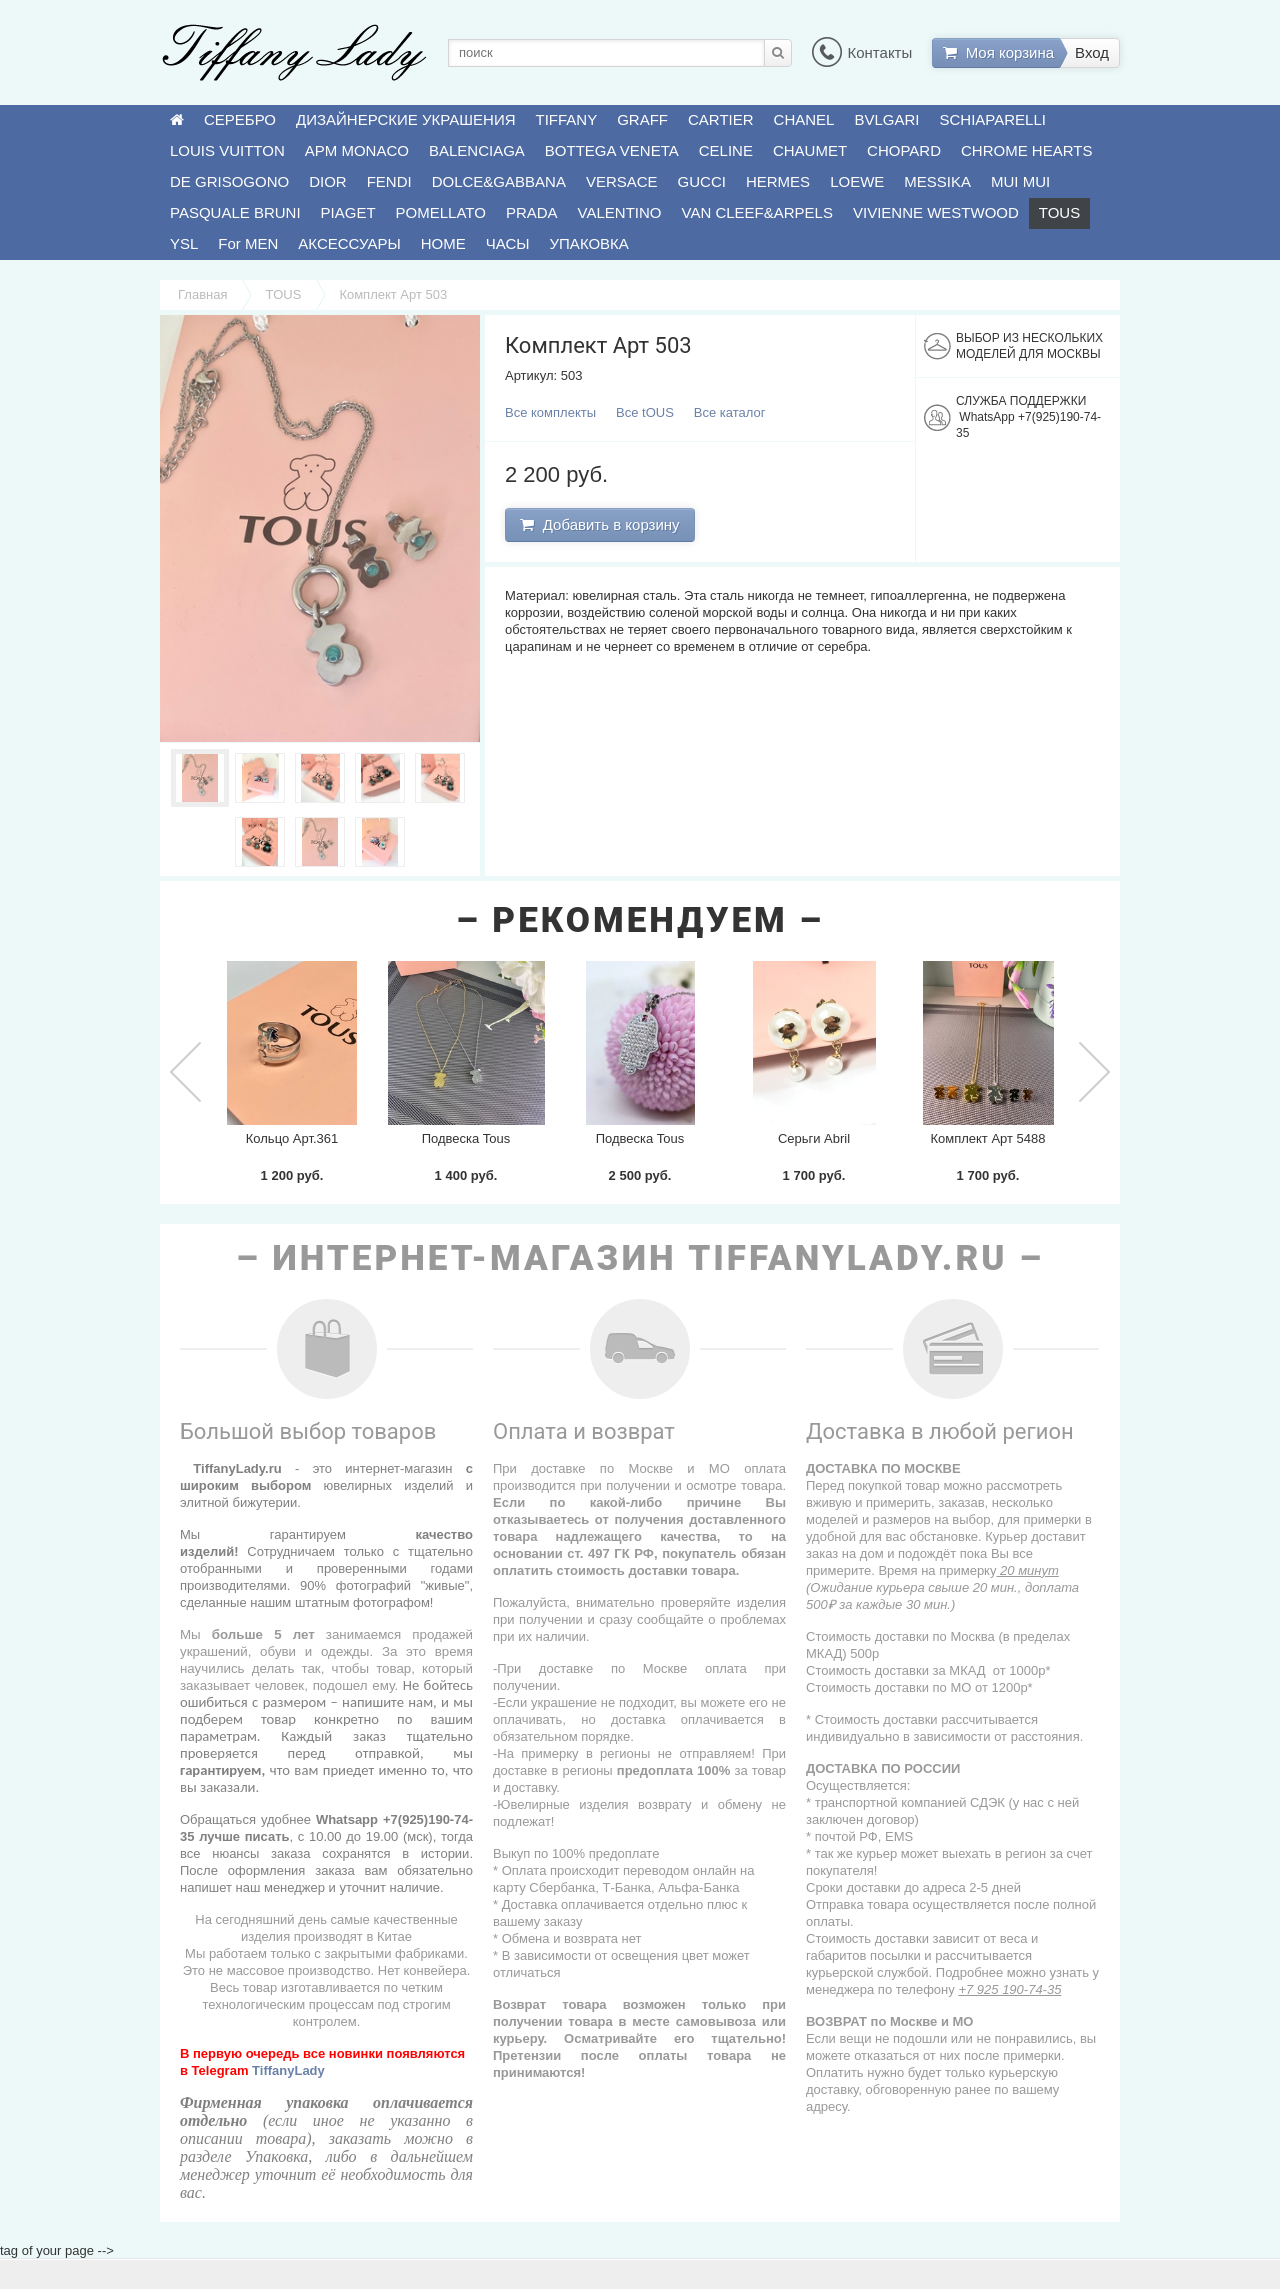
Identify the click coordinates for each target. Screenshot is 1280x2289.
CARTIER (721, 119)
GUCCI (702, 181)
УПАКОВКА (589, 243)
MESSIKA (937, 181)
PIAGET (348, 212)
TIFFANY (567, 119)
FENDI (389, 181)
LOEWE (857, 181)
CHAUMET (810, 150)
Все (550, 412)
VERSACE (622, 181)
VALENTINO (620, 212)
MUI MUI (1020, 181)
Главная (202, 294)
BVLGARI (886, 119)
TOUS (1059, 212)
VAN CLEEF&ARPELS (757, 212)
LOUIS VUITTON (227, 150)
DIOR (328, 181)
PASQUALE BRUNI (235, 212)
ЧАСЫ (508, 243)
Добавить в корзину (599, 524)
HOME (443, 243)
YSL (184, 243)
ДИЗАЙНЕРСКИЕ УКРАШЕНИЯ (405, 119)
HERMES (778, 181)
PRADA (532, 212)
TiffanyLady (288, 2070)
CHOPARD (904, 150)
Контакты (862, 52)
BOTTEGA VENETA (612, 150)
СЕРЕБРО (240, 119)
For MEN (248, 243)
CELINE (726, 150)
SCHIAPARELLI (993, 119)
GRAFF (642, 119)
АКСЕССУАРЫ (349, 243)
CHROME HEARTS (1026, 150)
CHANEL (804, 119)
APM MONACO (357, 150)
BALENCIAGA (477, 150)
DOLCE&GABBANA (499, 181)
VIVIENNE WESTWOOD (936, 212)
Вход (1092, 52)
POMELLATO (441, 212)
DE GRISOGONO (229, 181)
